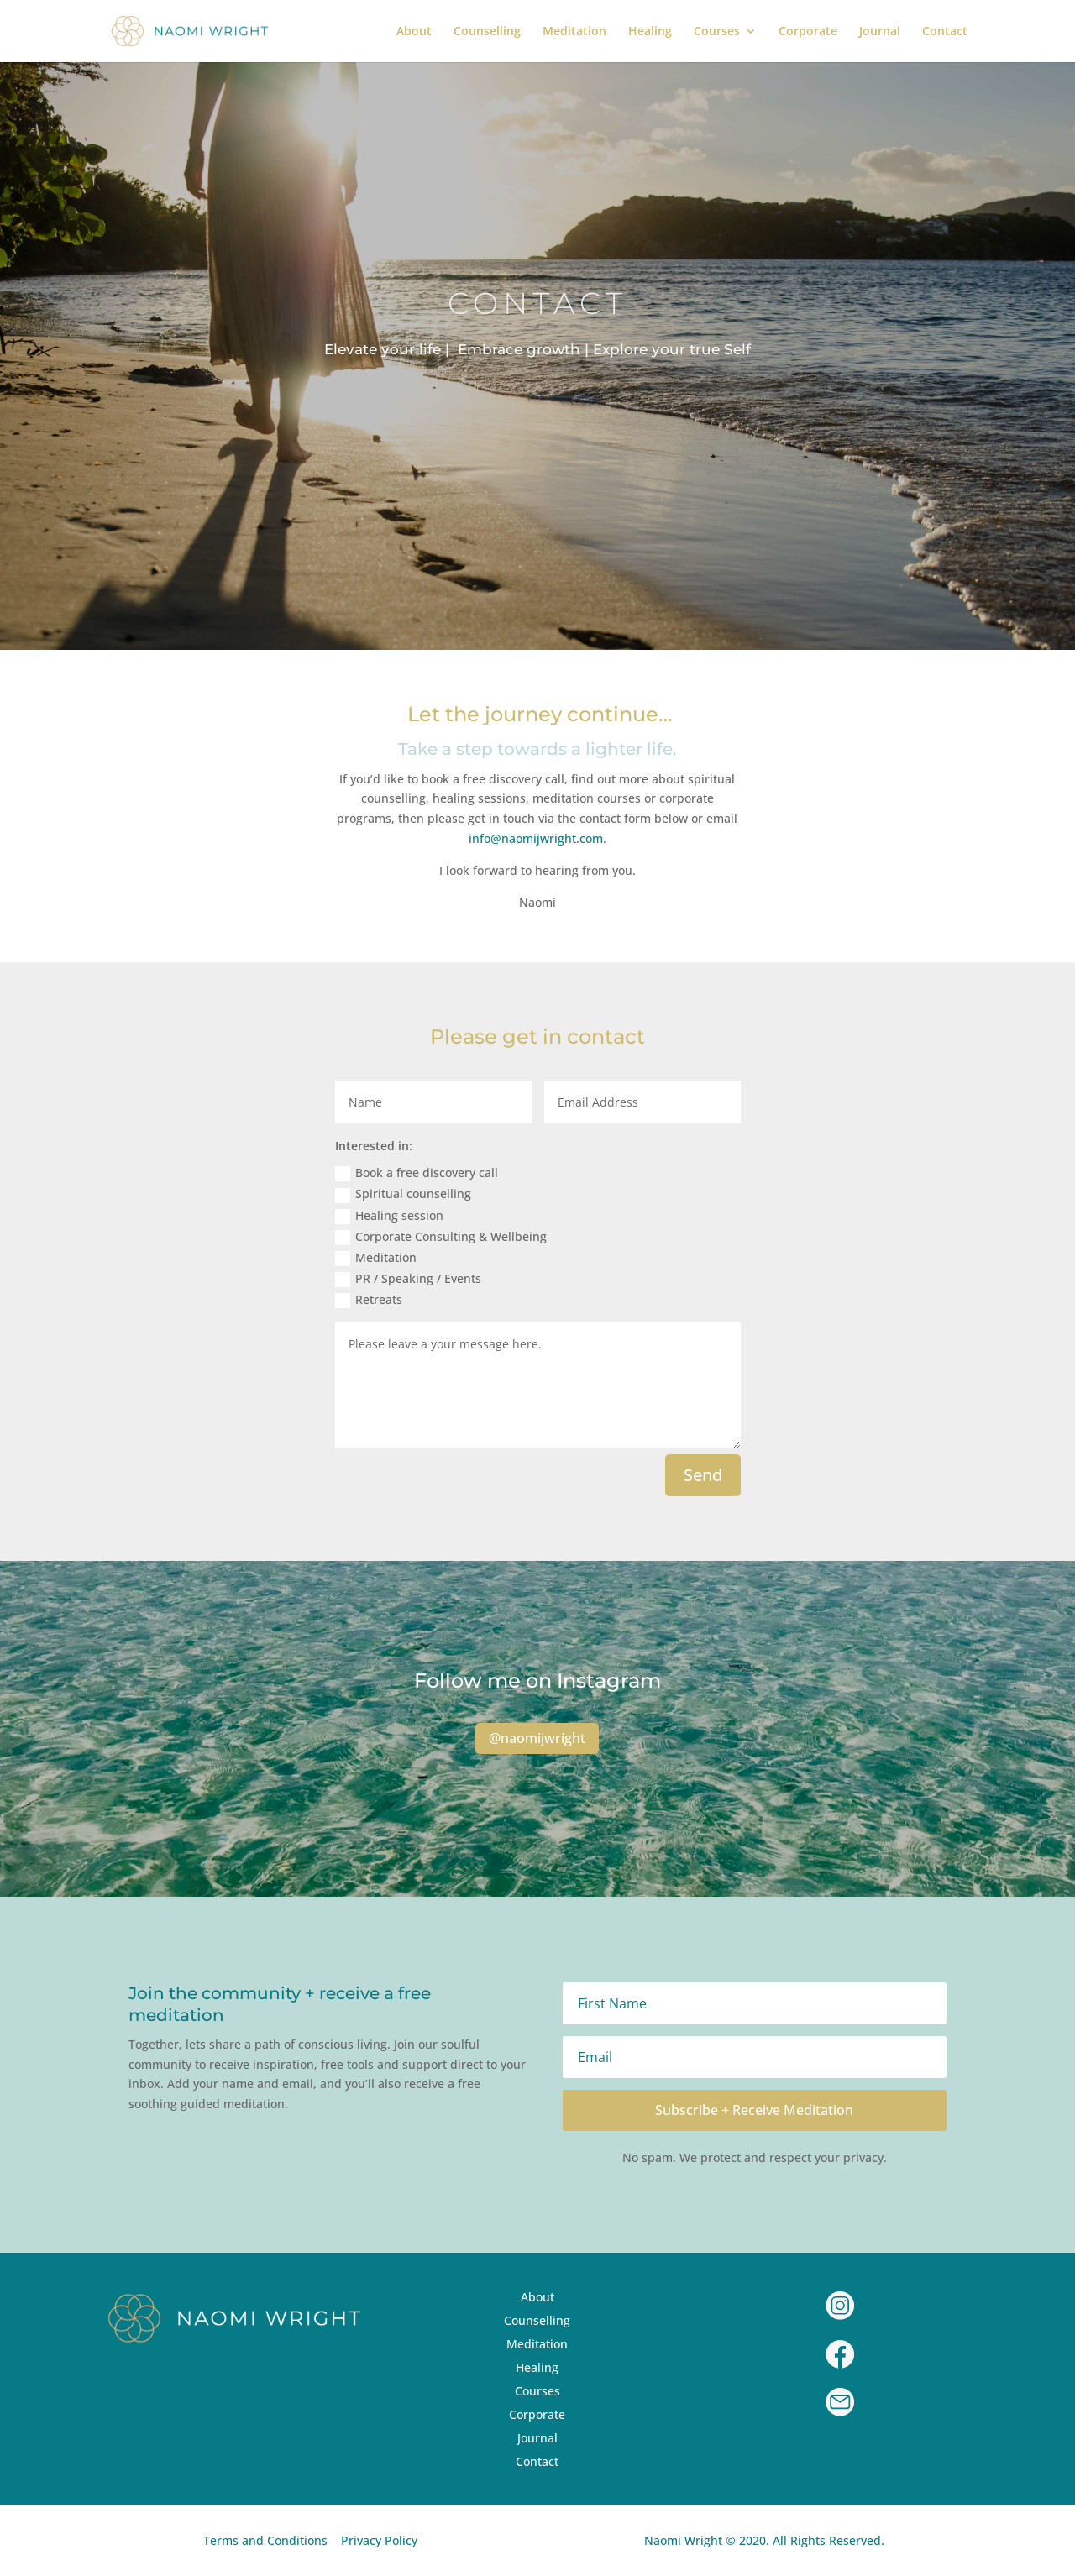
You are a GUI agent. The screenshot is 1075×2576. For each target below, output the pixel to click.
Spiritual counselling (403, 1194)
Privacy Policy (379, 2540)
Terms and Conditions (265, 2540)
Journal (879, 32)
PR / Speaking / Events (408, 1278)
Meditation (574, 32)
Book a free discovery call (416, 1173)
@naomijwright (537, 1738)
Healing (650, 32)
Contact (945, 32)
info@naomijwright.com (536, 838)
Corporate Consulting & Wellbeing (441, 1236)
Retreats (368, 1299)
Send (703, 1474)
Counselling (487, 32)
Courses (717, 32)
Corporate (808, 32)
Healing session (389, 1215)
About (414, 32)
